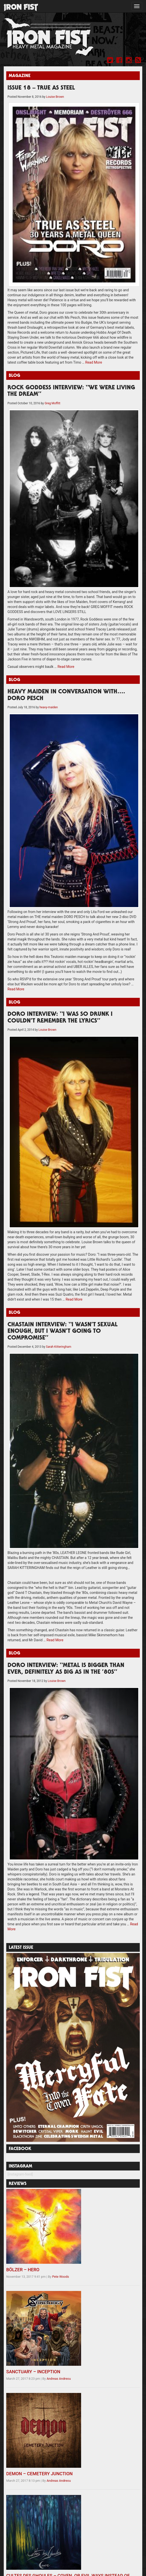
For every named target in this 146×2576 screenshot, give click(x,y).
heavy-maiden (48, 707)
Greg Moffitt (52, 403)
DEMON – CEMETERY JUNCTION (39, 2473)
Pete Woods (60, 2276)
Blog (14, 376)
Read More (93, 362)
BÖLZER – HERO (22, 2269)
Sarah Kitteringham (58, 1346)
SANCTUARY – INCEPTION (33, 2371)
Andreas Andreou (59, 2378)
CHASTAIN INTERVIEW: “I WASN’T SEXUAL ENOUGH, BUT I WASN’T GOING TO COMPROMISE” (62, 1331)
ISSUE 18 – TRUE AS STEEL (41, 88)
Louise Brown (55, 97)
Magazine (19, 76)
